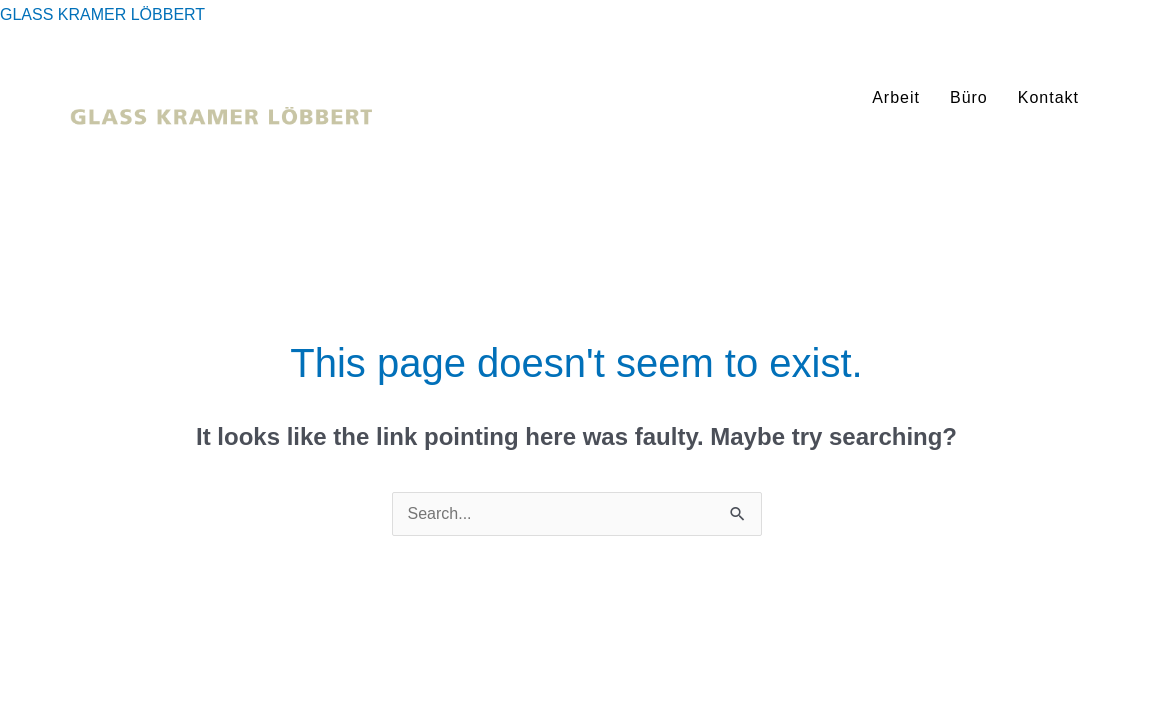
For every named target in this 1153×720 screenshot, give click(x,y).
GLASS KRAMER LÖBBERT (102, 14)
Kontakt (1048, 97)
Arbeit (896, 97)
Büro (969, 97)
